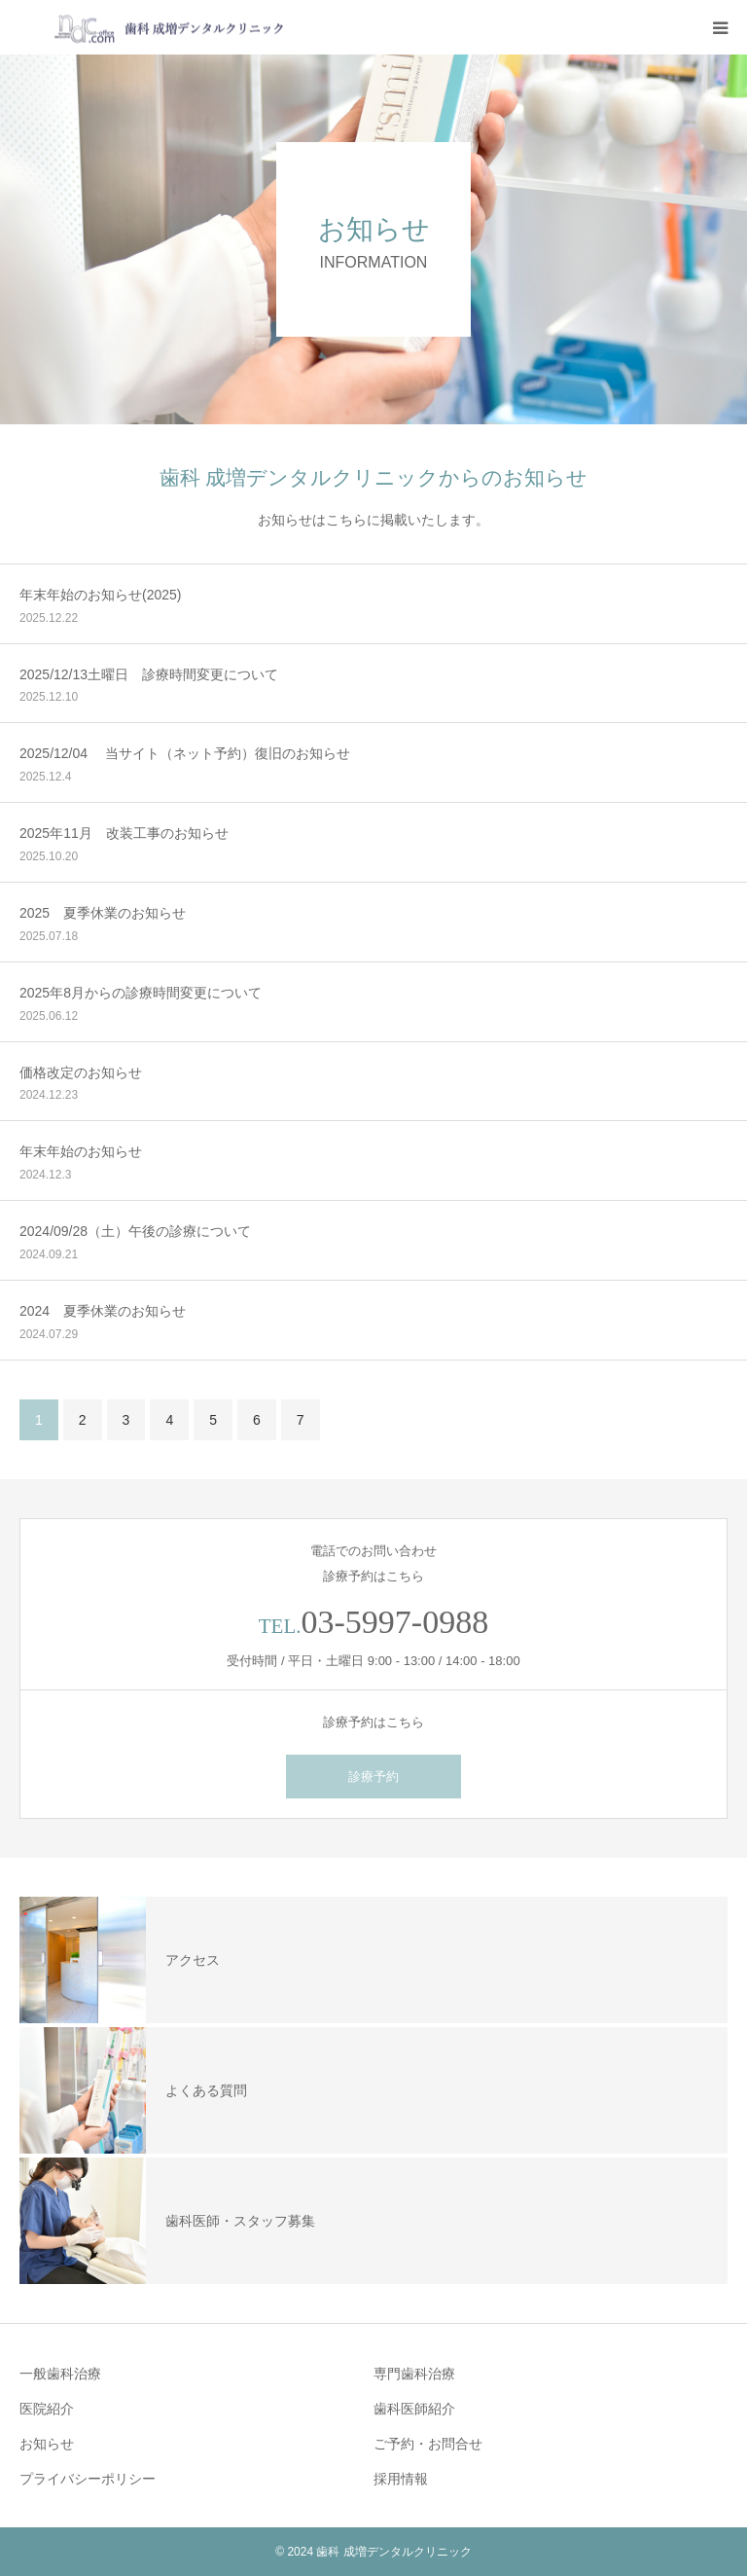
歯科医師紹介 (414, 2408)
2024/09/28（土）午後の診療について (135, 1231)
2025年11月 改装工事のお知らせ (124, 833)
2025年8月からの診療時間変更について (140, 992)
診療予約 (373, 1776)
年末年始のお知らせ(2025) (100, 594)
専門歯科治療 (414, 2373)
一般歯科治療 (60, 2373)
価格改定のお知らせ (80, 1072)
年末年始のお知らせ (80, 1151)
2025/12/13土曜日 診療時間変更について (148, 674)
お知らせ (46, 2443)
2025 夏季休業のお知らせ (102, 913)
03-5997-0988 (395, 1622)
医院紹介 (46, 2408)
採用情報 (401, 2478)
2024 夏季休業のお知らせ (102, 1311)
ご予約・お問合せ (428, 2443)
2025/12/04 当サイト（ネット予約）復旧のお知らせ (184, 753)
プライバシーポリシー (87, 2478)
